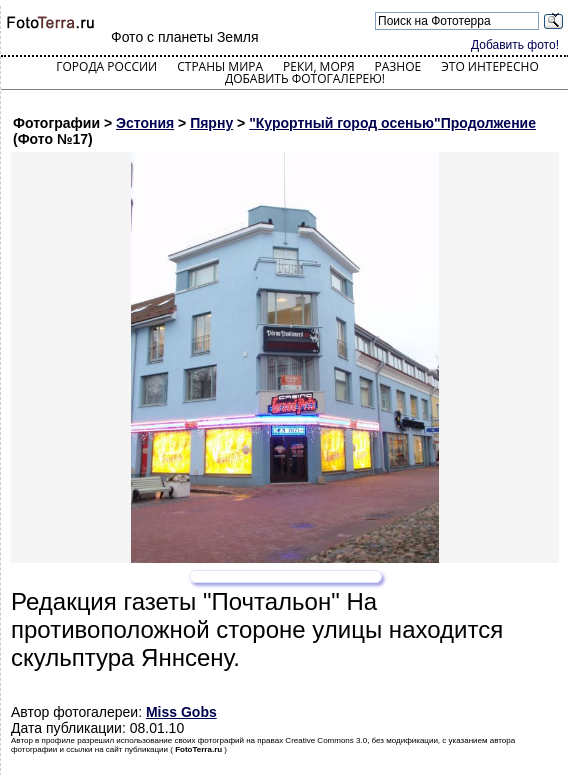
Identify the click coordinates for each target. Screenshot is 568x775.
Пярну (211, 123)
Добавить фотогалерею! (305, 78)
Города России (106, 66)
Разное (398, 66)
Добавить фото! (515, 45)
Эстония (145, 123)
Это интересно (490, 66)
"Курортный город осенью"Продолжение (392, 123)
